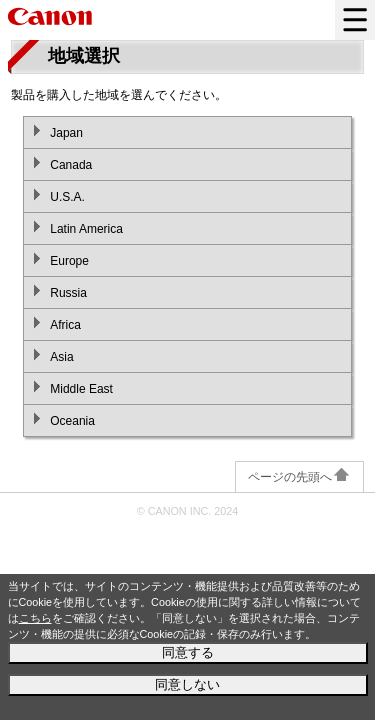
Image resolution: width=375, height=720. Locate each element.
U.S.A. (67, 197)
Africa (65, 325)
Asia (61, 357)
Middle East (81, 389)
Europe (69, 261)
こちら (35, 618)
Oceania (72, 421)
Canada (71, 165)
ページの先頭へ (299, 477)
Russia (68, 293)
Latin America (86, 229)
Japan (66, 133)
